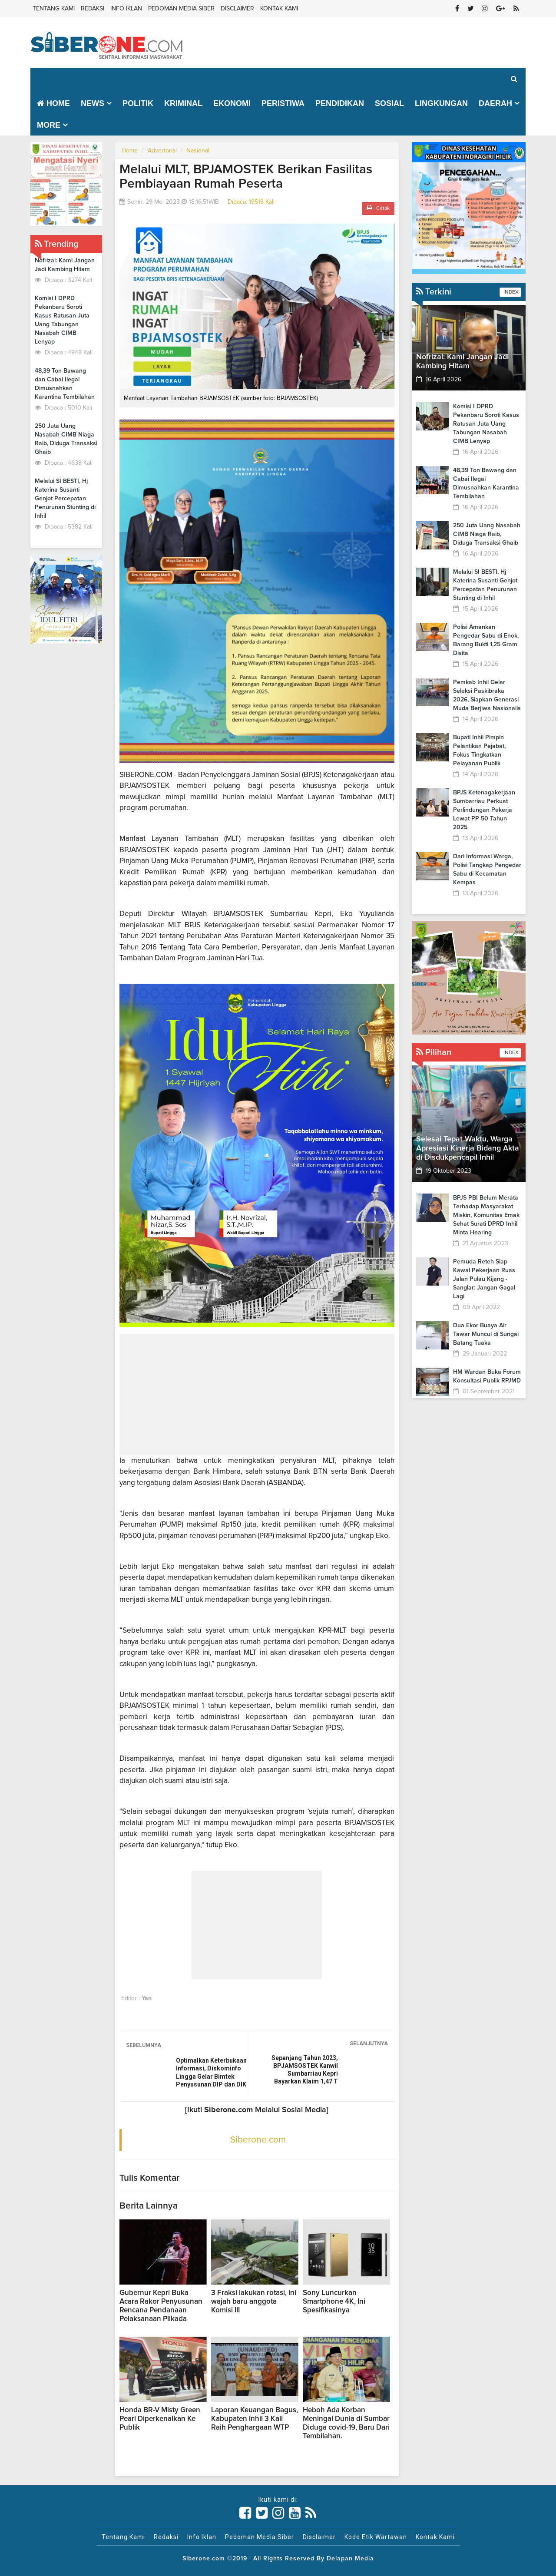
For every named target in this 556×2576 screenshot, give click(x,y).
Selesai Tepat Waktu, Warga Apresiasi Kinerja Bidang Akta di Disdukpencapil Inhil (467, 1148)
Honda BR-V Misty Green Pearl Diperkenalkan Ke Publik (159, 2419)
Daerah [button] (495, 103)
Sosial (389, 103)
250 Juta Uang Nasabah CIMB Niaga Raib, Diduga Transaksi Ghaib (486, 534)
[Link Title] (245, 2513)
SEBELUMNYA (143, 2045)
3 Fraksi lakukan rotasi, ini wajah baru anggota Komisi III (253, 2301)
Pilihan (433, 1052)
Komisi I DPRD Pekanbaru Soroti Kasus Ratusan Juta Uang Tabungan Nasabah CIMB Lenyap (486, 423)
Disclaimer (237, 9)
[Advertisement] (256, 1394)
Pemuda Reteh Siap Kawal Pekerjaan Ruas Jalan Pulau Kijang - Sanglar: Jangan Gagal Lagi (484, 1279)
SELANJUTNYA (369, 2043)
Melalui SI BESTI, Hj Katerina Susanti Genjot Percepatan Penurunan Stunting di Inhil (65, 498)
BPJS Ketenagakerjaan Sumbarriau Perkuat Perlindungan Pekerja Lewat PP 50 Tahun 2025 (484, 810)
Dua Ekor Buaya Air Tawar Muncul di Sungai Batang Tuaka (486, 1334)
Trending (57, 244)
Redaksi (92, 9)
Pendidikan (339, 103)
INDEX (510, 292)
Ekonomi (232, 103)
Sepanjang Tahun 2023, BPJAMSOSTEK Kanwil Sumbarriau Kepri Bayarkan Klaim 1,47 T (304, 2069)
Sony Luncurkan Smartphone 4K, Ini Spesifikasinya (334, 2301)
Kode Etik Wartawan (375, 2536)
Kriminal (183, 103)
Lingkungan (441, 103)
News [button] (92, 103)
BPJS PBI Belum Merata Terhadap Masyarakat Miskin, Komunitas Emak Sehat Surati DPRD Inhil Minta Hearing (486, 1215)
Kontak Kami (279, 9)
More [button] (48, 125)
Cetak (378, 208)
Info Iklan (126, 9)
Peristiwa (282, 103)
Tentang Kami (54, 9)
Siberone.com (258, 2139)
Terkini (433, 292)
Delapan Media (350, 2559)
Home (53, 103)
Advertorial (162, 151)
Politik (137, 103)
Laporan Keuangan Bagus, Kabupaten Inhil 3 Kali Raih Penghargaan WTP (254, 2419)
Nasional (197, 151)
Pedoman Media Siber (181, 9)
